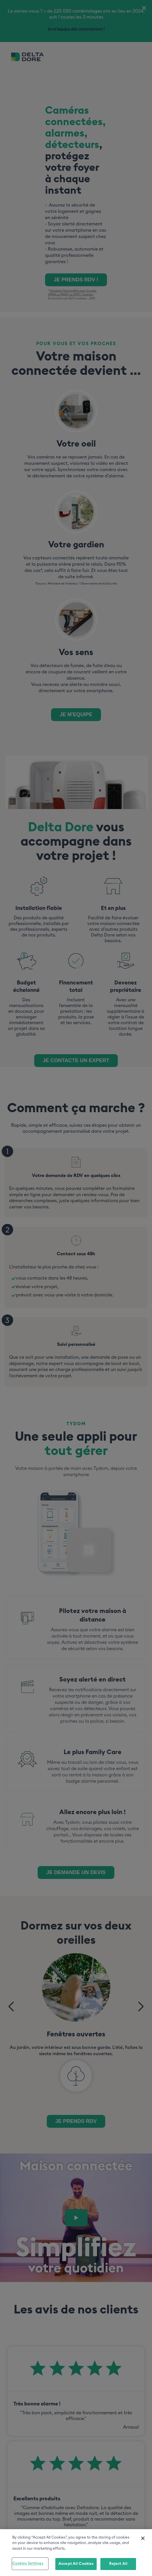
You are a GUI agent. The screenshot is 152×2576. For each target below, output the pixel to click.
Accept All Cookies (76, 2565)
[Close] (143, 2539)
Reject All (118, 2565)
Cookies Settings (27, 2564)
